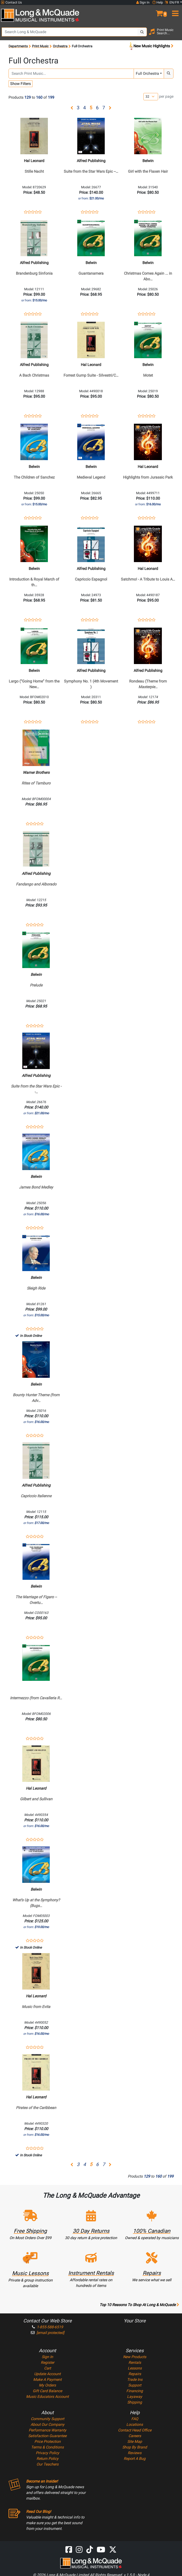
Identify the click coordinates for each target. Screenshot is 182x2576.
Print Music (40, 46)
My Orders (47, 2385)
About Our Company (47, 2424)
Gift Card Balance (47, 2391)
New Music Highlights (150, 46)
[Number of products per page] (150, 96)
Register (47, 2362)
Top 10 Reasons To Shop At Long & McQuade (139, 2305)
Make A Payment (47, 2379)
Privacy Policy (47, 2453)
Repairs (134, 2374)
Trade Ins (134, 2379)
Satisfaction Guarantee (47, 2436)
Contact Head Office (134, 2430)
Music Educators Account (47, 2396)
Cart (47, 2368)
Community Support (47, 2419)
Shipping (134, 2402)
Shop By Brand (134, 2447)
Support (134, 2385)
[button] (159, 11)
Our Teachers (47, 2464)
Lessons (135, 2368)
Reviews (134, 2453)
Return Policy (47, 2458)
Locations (134, 2424)
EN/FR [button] (172, 2)
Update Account (47, 2374)
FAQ (134, 2419)
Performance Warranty (47, 2430)
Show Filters (20, 83)
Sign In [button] (143, 2)
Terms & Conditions (47, 2447)
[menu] (174, 11)
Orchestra (60, 46)
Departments (18, 46)
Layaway (134, 2396)
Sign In (47, 2357)
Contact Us (11, 2)
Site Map (134, 2441)
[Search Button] (142, 31)
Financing (134, 2391)
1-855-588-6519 (47, 2327)
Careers (134, 2436)
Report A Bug (135, 2458)
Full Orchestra (147, 73)
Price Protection (47, 2441)
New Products (134, 2357)
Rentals (134, 2362)
